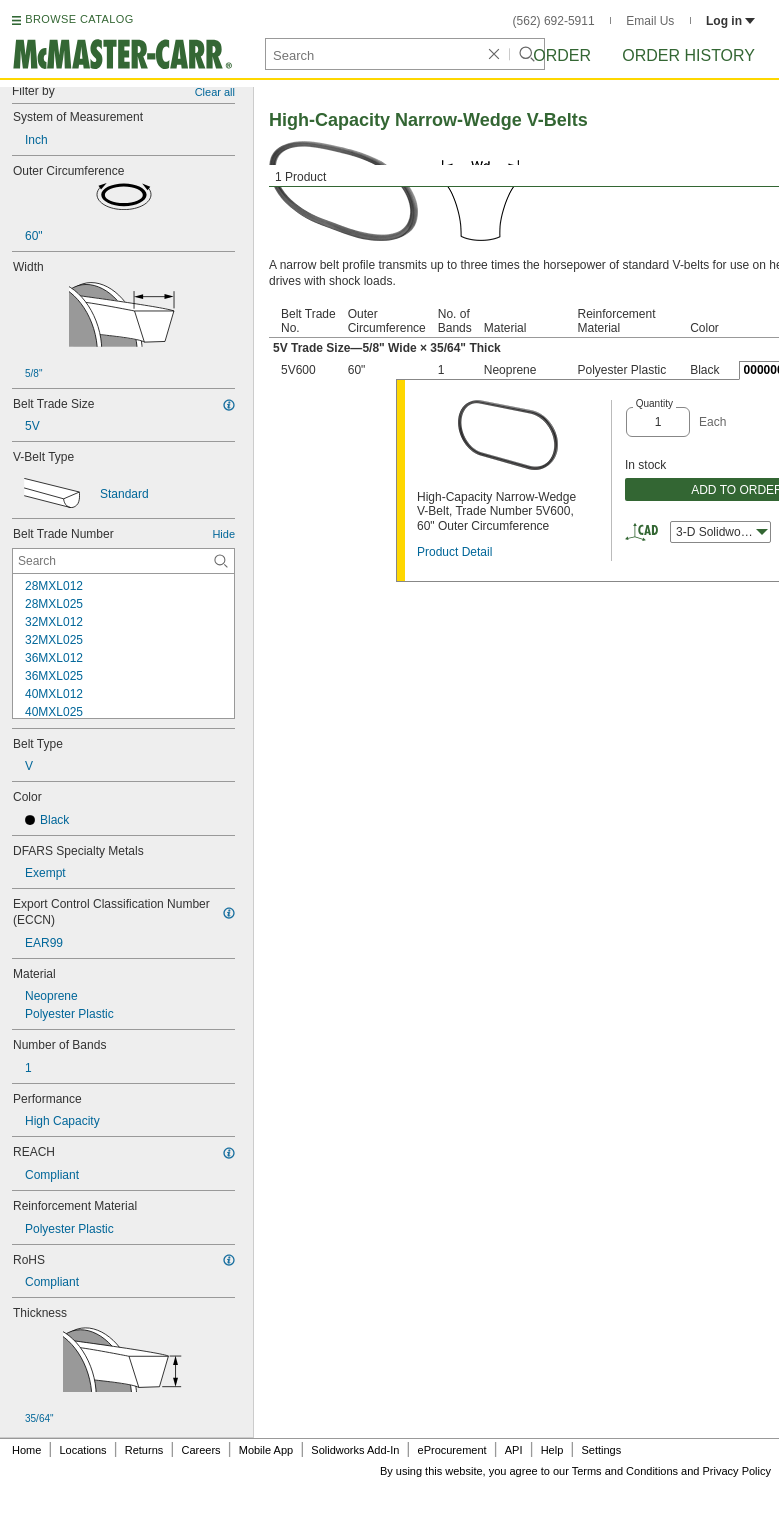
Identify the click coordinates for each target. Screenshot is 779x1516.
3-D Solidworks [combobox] (722, 532)
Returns (144, 1450)
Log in (730, 21)
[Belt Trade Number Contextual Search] (123, 561)
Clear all (215, 92)
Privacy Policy (737, 1471)
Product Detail (454, 552)
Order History (688, 55)
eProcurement (452, 1450)
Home (26, 1450)
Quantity (654, 403)
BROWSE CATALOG (79, 19)
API (514, 1450)
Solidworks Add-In (355, 1450)
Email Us (650, 21)
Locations (83, 1450)
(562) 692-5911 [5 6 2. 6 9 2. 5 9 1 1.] (554, 21)
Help (552, 1450)
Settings (601, 1450)
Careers (200, 1450)
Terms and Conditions (625, 1471)
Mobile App (266, 1450)
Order (562, 55)
